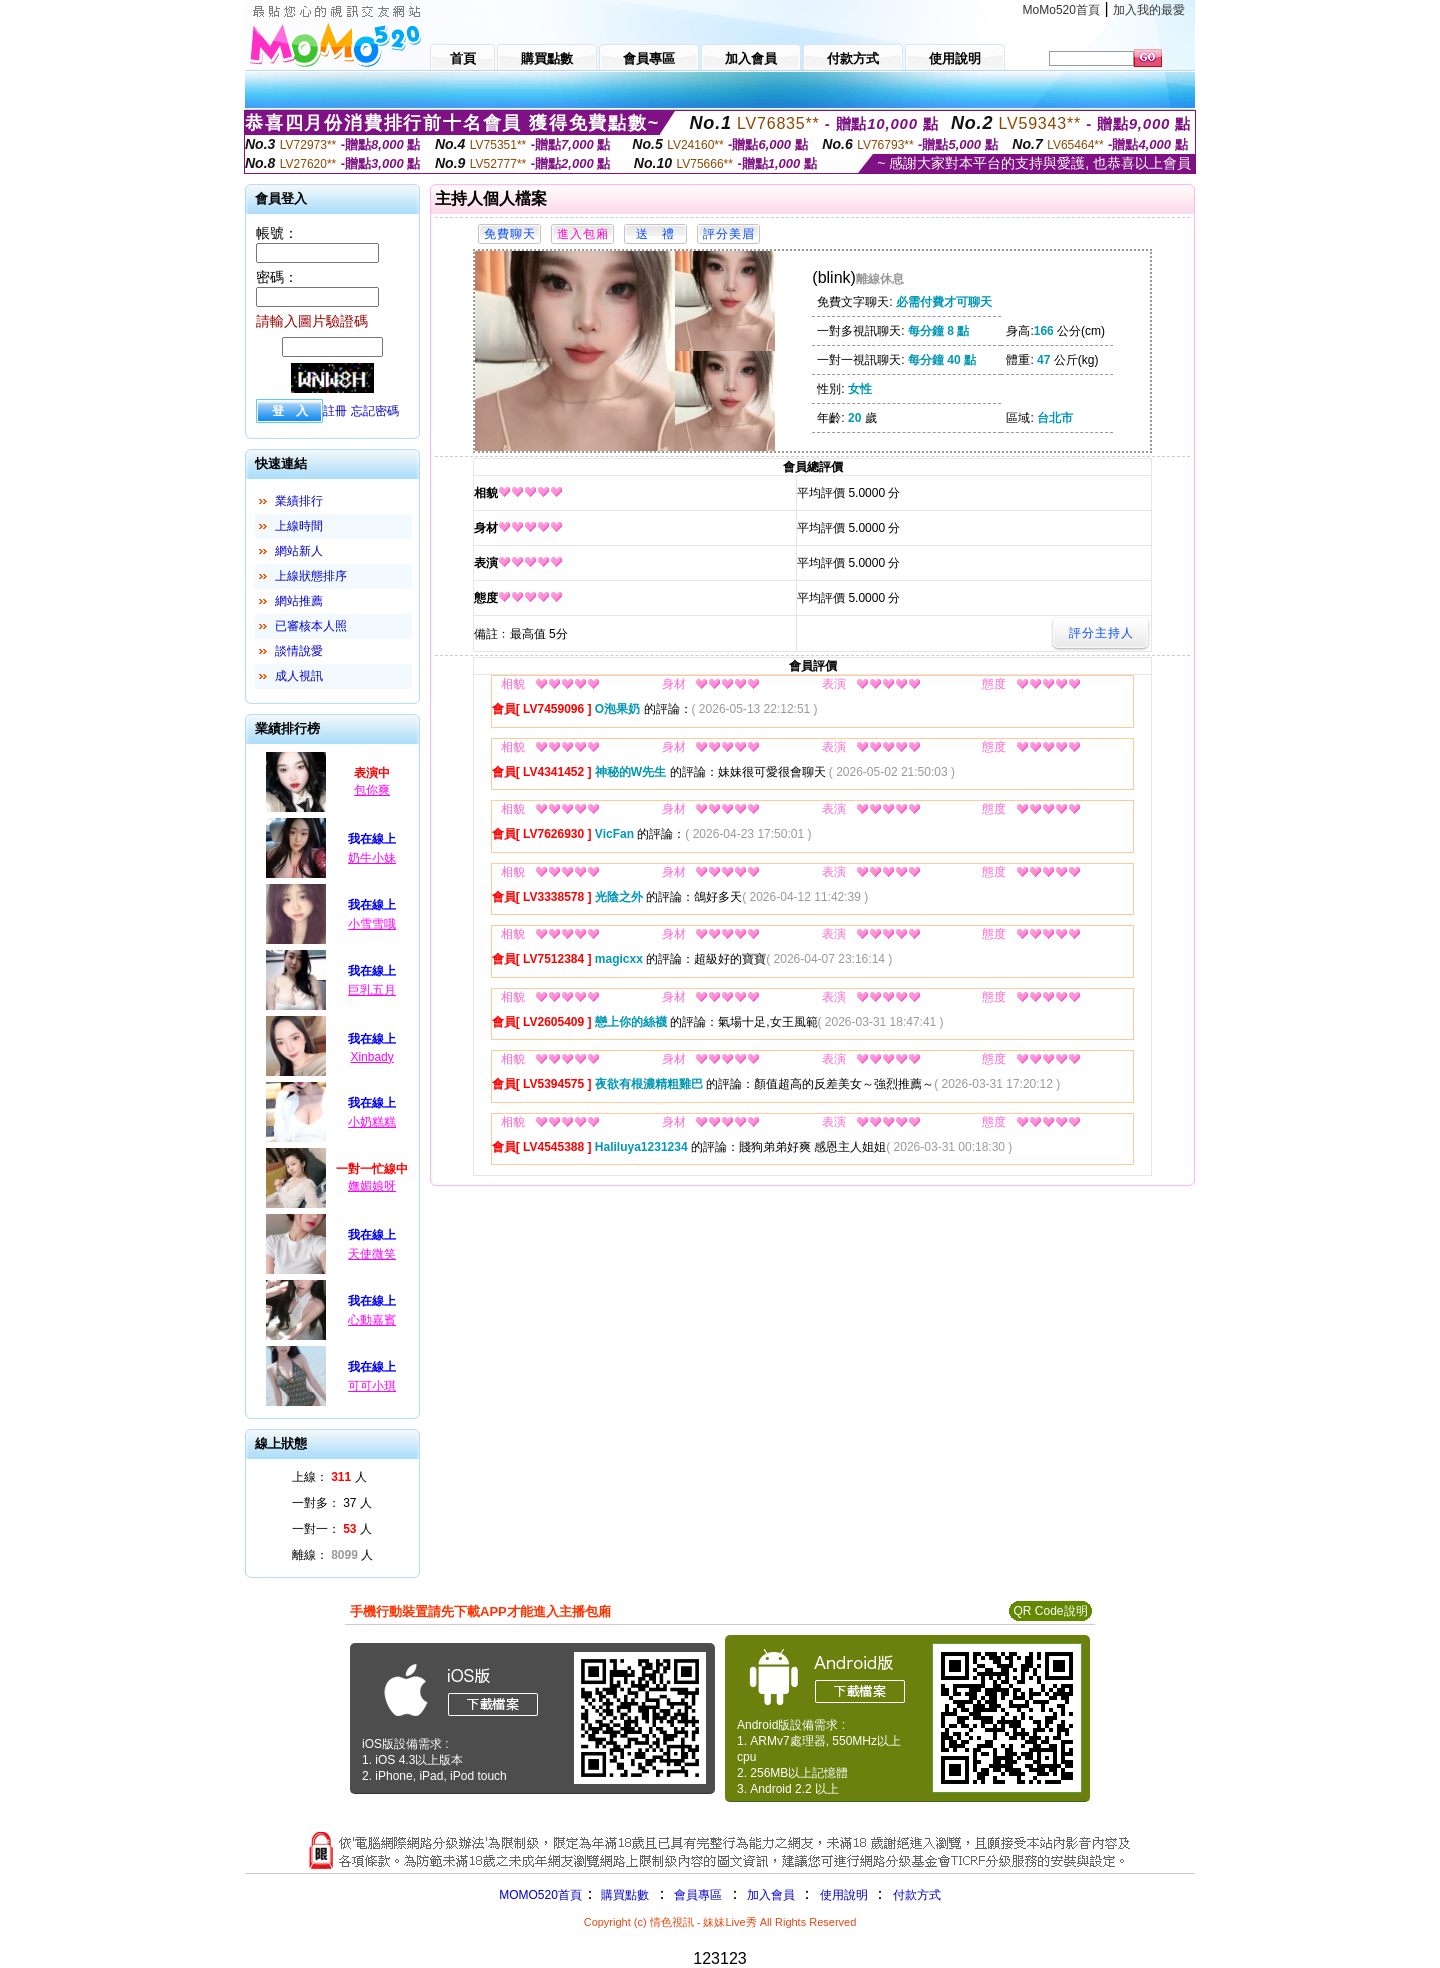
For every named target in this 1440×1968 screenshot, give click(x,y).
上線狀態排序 (311, 576)
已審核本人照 (311, 626)
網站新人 (299, 551)
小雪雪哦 (372, 924)
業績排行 (299, 501)
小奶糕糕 (372, 1122)
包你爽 (372, 790)
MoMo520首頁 (1061, 10)
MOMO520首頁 (540, 1895)
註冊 (335, 411)
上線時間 (299, 526)
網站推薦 (299, 601)
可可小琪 (372, 1386)
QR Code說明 (1050, 1611)
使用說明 (844, 1895)
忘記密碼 (375, 411)
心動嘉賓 (372, 1320)
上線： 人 (329, 1477)
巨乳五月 (372, 990)
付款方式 (917, 1895)
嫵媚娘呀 (372, 1186)
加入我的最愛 (1149, 10)
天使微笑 (372, 1254)
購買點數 (623, 1895)
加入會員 (771, 1895)
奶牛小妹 (372, 858)
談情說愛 (299, 651)
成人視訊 (299, 676)
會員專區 (698, 1895)
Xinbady (371, 1057)
